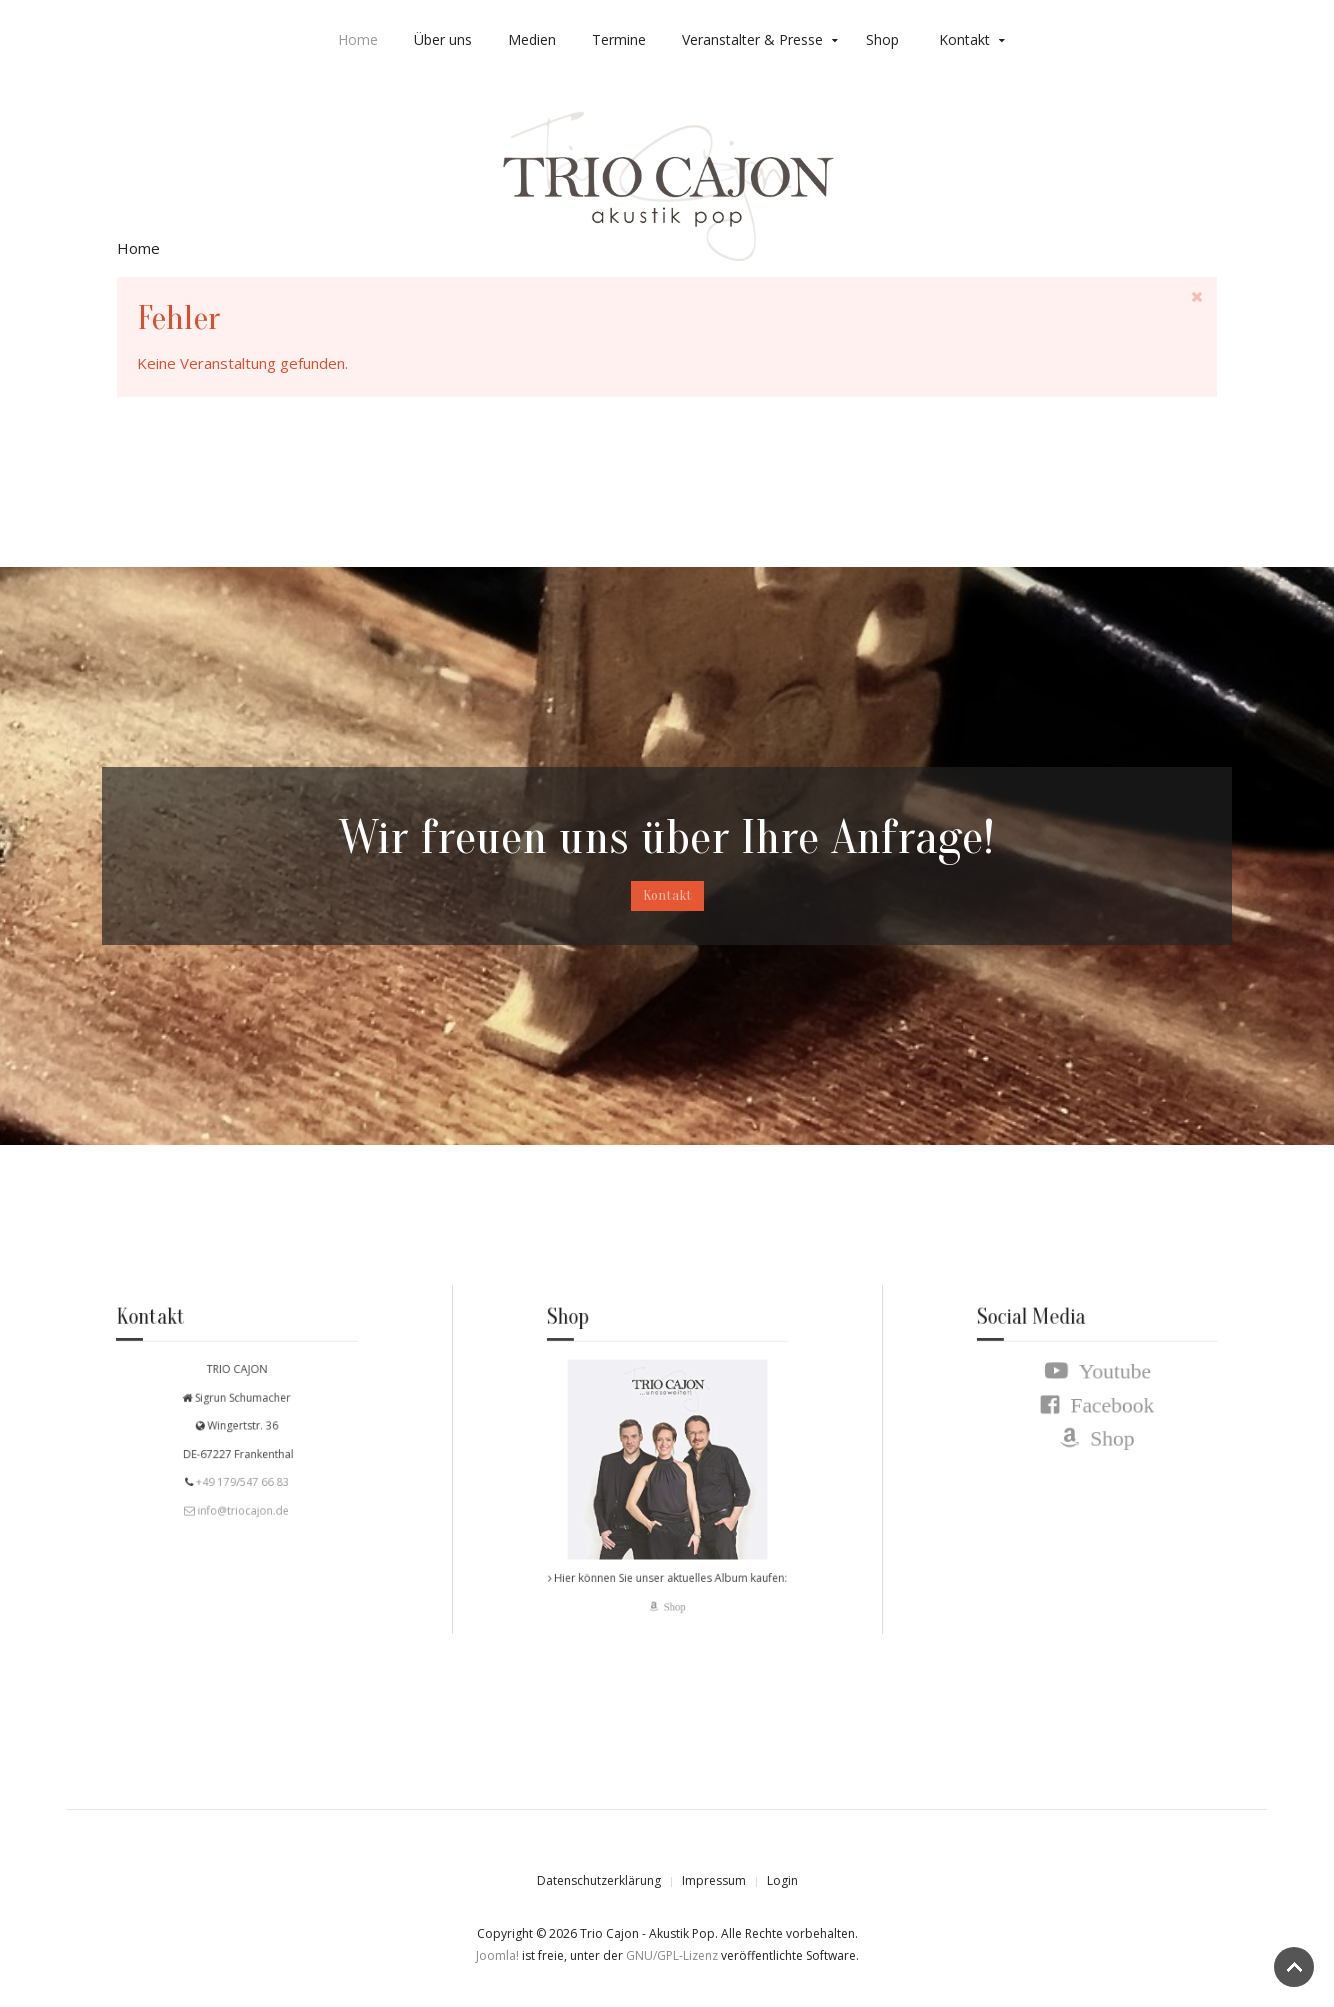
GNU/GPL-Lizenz (672, 1955)
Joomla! (497, 1955)
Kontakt (964, 39)
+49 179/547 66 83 (240, 1478)
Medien (532, 39)
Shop (882, 39)
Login (782, 1880)
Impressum (714, 1880)
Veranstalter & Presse (752, 39)
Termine (619, 39)
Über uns (443, 39)
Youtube (1107, 1385)
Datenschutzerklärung (599, 1880)
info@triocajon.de (242, 1502)
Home (358, 39)
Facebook (1105, 1413)
